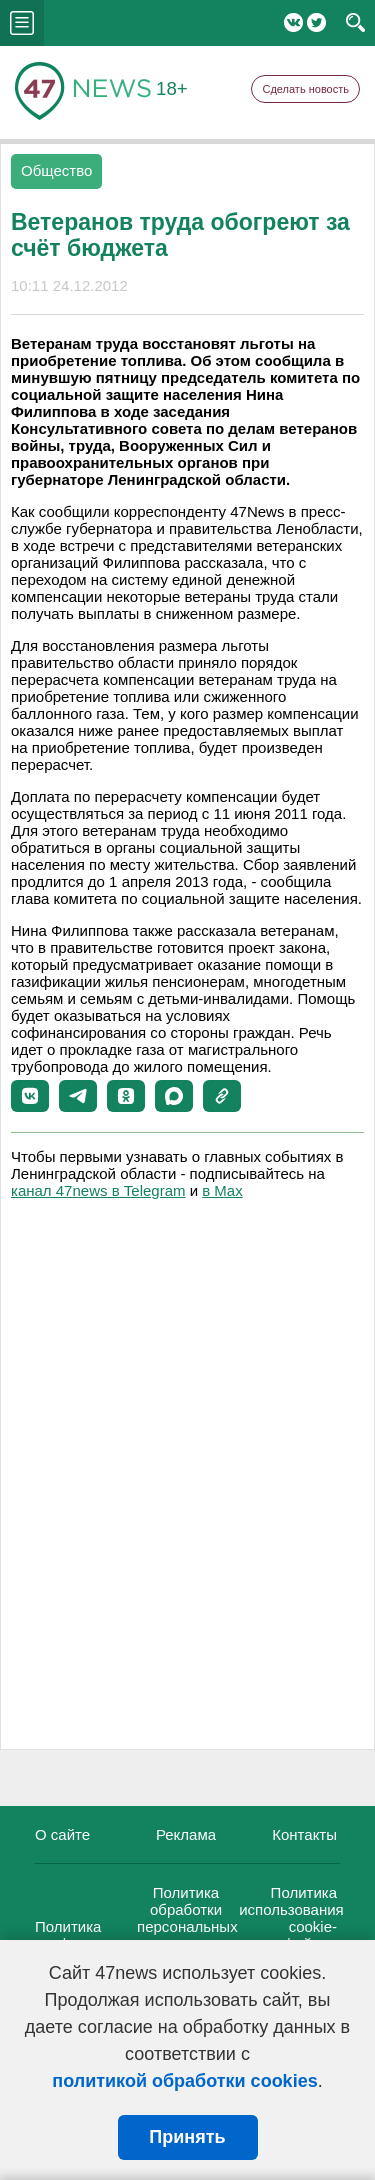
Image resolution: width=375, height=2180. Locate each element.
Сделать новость (305, 89)
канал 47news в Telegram (98, 1190)
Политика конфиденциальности (110, 1935)
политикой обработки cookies (184, 2081)
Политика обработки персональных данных (187, 1918)
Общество (56, 170)
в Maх (222, 1190)
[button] (30, 1096)
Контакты (304, 1834)
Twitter (316, 22)
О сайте (62, 1834)
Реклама (186, 1834)
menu (22, 23)
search (355, 23)
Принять (187, 2137)
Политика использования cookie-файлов (291, 1918)
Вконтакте (293, 22)
